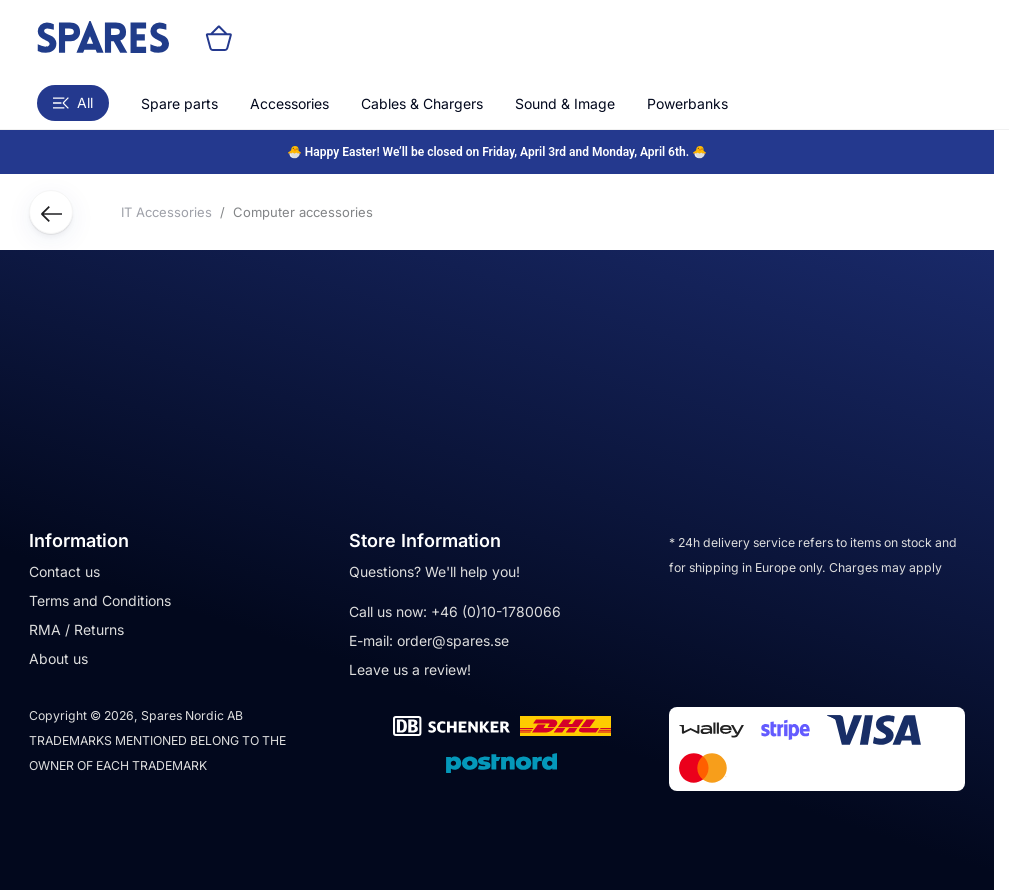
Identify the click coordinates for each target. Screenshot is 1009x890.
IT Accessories (166, 212)
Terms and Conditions (100, 600)
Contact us (64, 571)
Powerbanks (687, 103)
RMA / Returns (76, 629)
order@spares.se (453, 640)
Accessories (289, 103)
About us (58, 658)
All (73, 102)
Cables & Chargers (422, 103)
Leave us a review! (410, 669)
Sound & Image (565, 103)
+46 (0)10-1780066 (496, 611)
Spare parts (179, 103)
